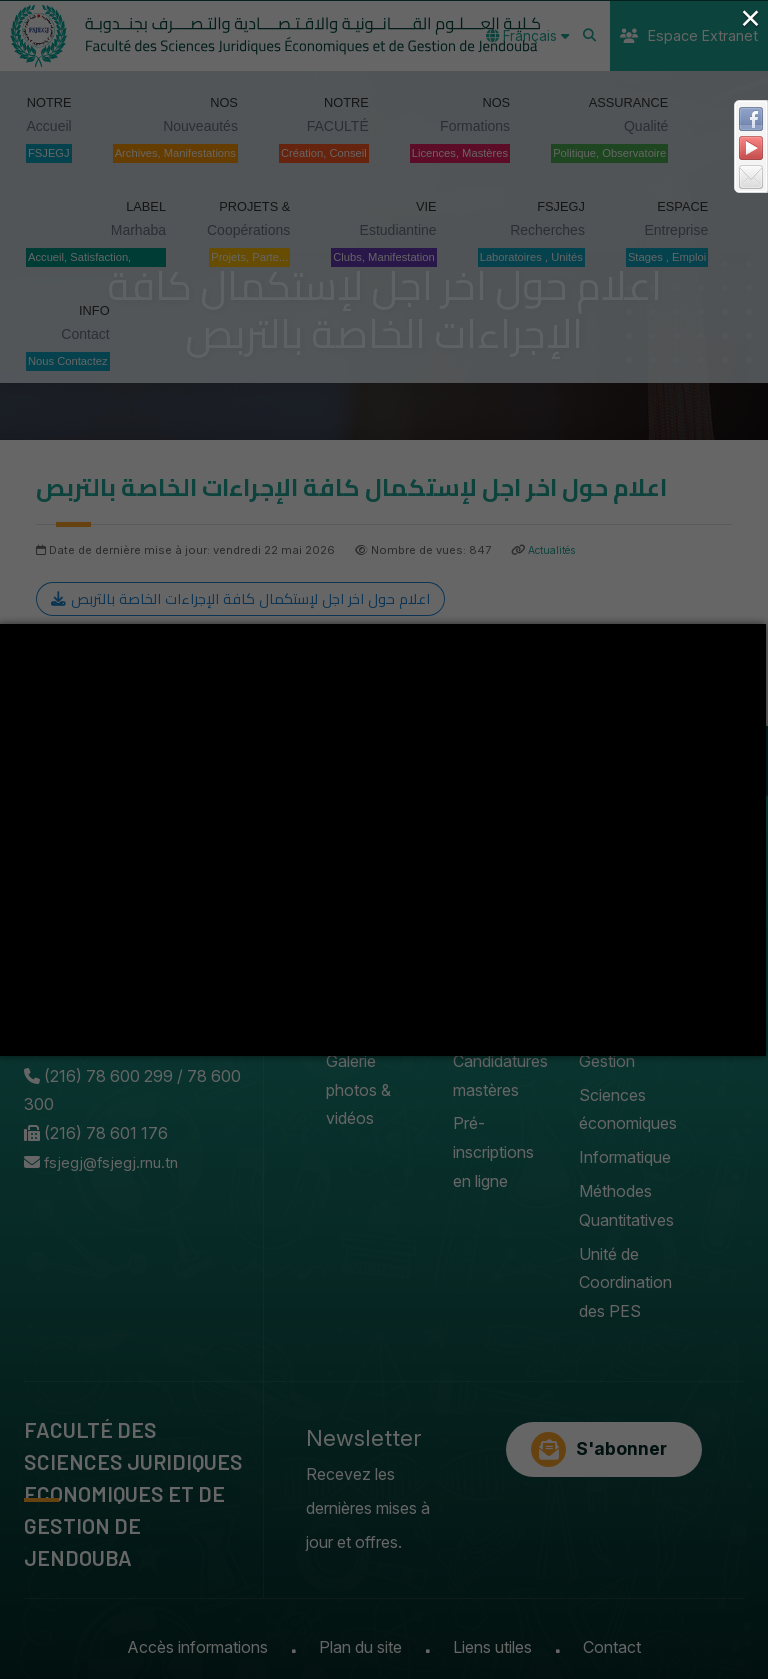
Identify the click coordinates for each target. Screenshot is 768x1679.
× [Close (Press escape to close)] (750, 17)
